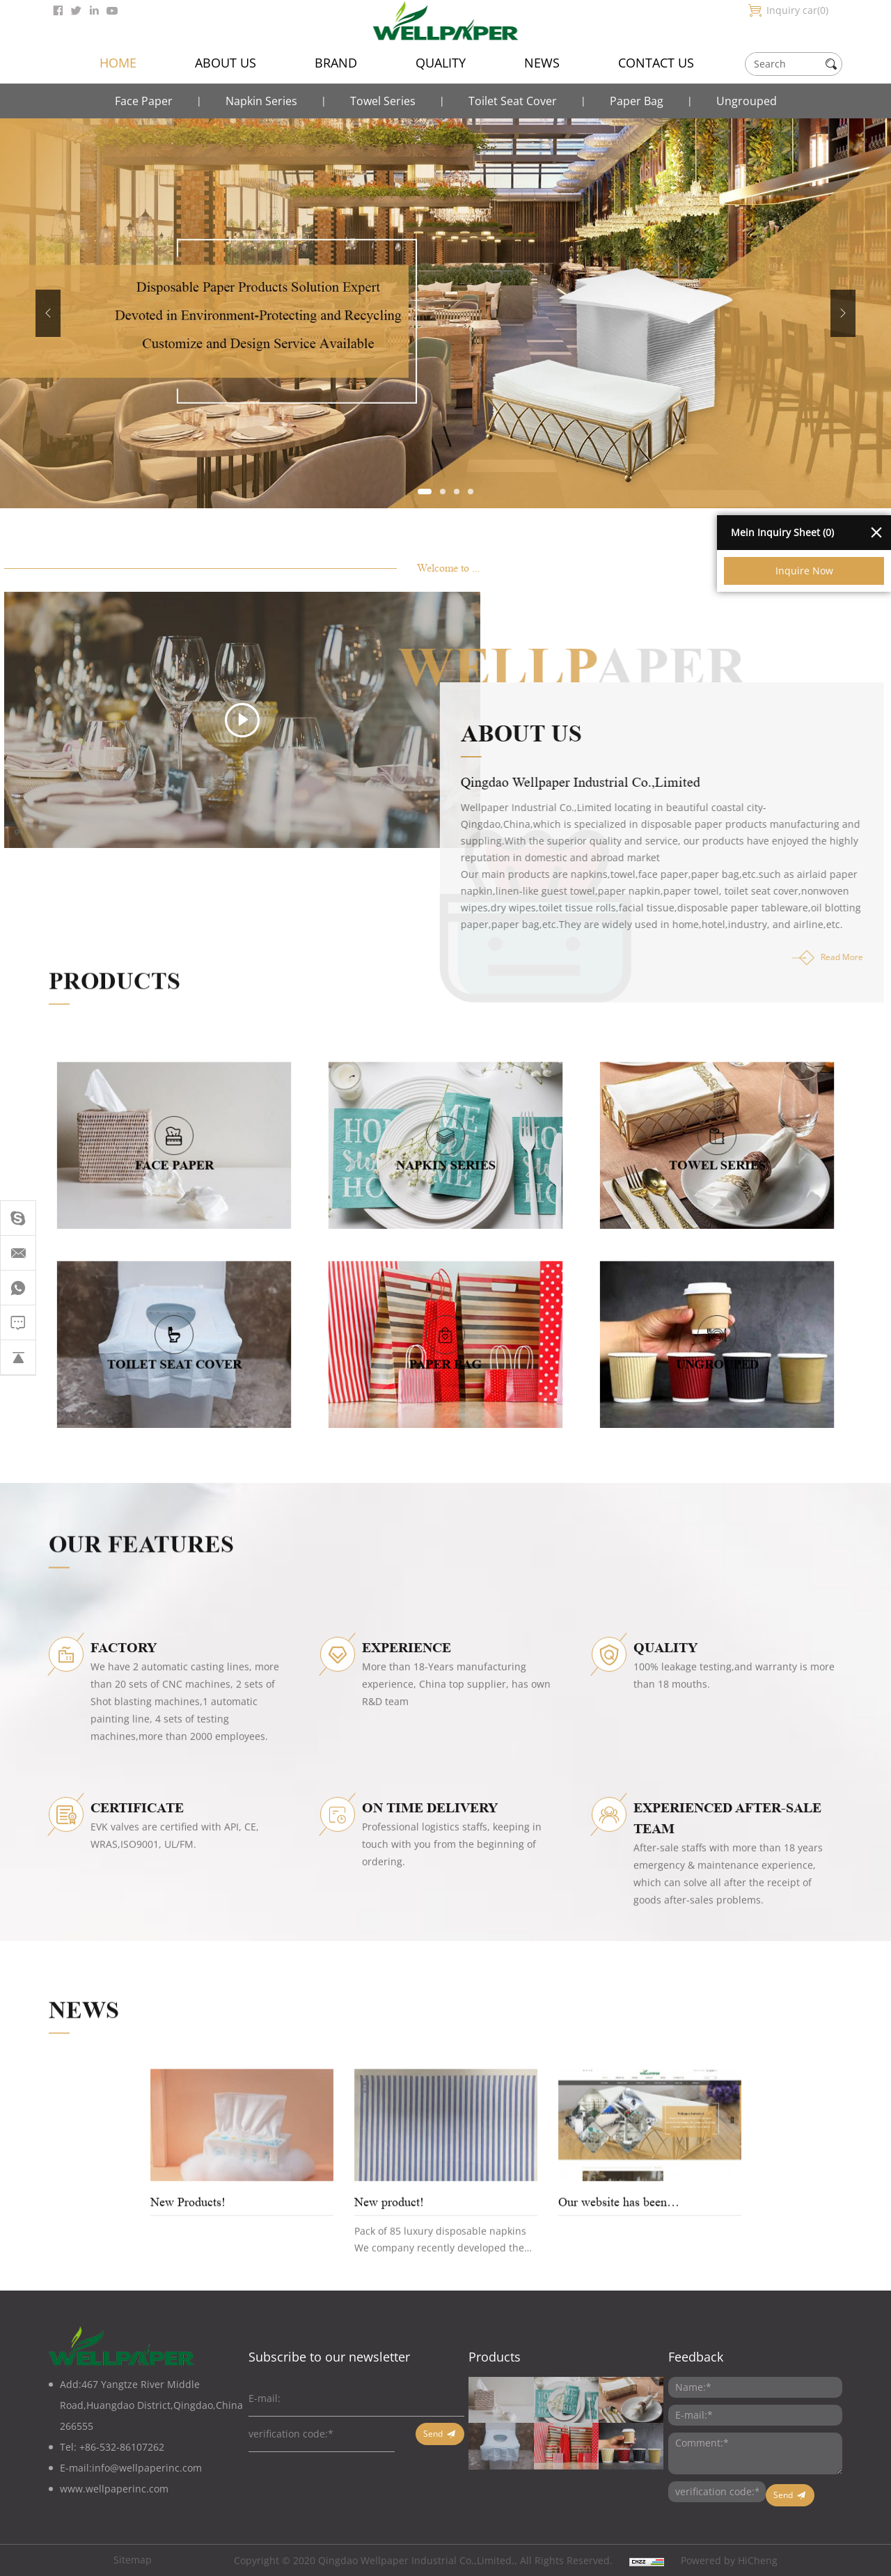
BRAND (336, 62)
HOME (118, 62)
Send (433, 2434)
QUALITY (441, 62)
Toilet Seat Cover (512, 101)
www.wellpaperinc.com (114, 2488)
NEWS (542, 62)
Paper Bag (636, 101)
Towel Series (383, 101)
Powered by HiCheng (729, 2560)
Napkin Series (261, 101)
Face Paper (144, 101)
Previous (48, 313)
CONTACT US (656, 62)
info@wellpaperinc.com (147, 2467)
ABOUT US (225, 62)
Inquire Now (804, 570)
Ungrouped (746, 101)
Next (842, 313)
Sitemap (132, 2559)
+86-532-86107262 (121, 2446)
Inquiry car (797, 10)
